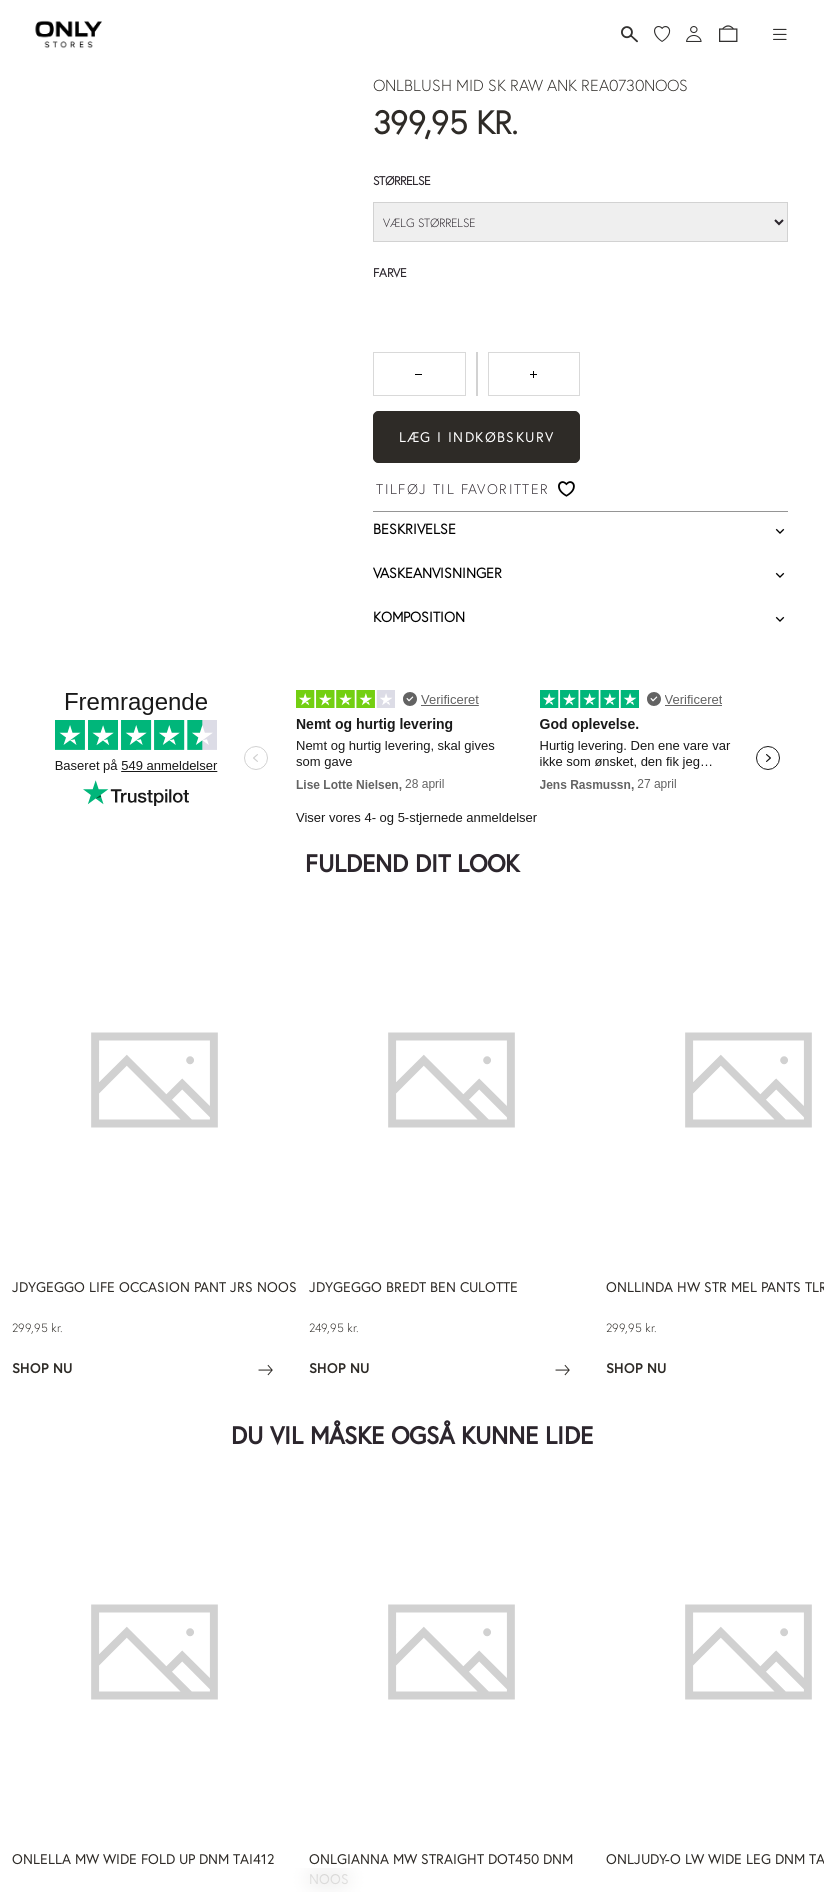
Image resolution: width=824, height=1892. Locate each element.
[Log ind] (694, 34)
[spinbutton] (477, 374)
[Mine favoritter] (662, 34)
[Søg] (629, 34)
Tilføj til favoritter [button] (462, 489)
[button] (728, 34)
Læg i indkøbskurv (477, 437)
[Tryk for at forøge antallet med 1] (534, 374)
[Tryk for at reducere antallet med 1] (419, 374)
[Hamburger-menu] (780, 34)
